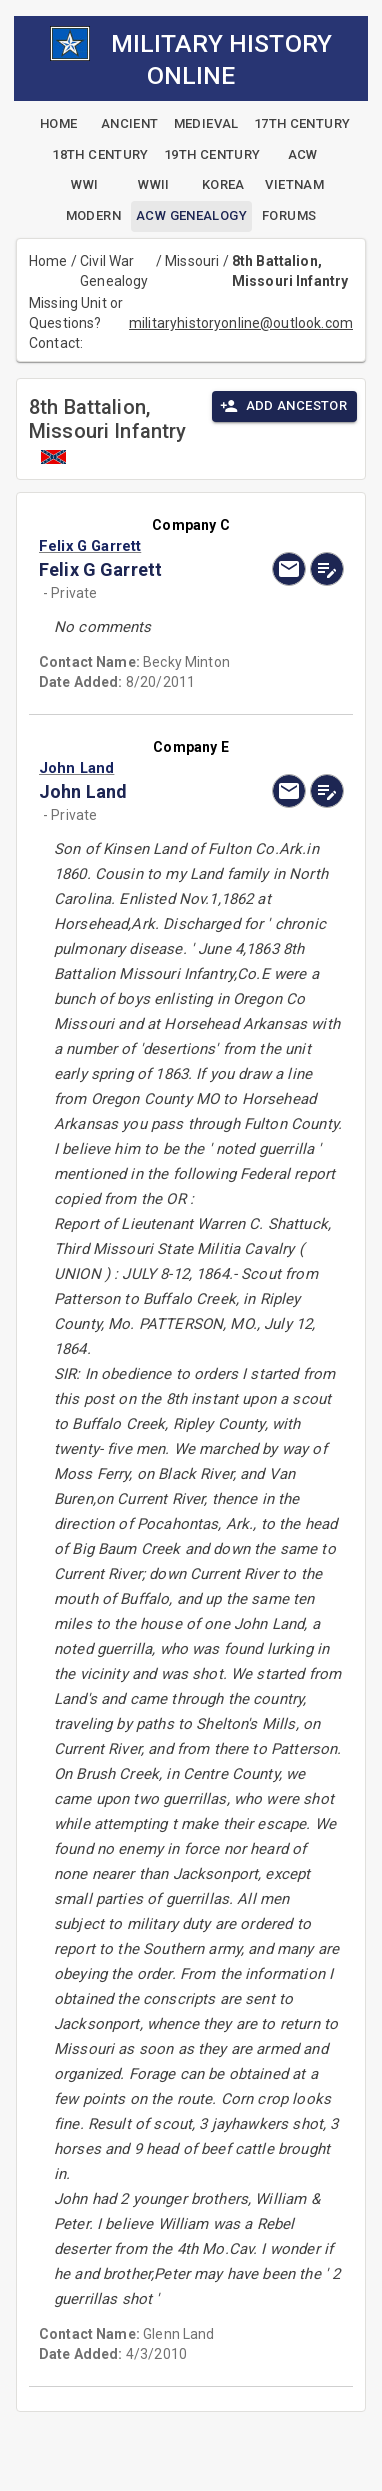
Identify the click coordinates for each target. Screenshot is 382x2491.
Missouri (192, 261)
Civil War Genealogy (114, 271)
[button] (145, 546)
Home (48, 261)
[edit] (327, 569)
